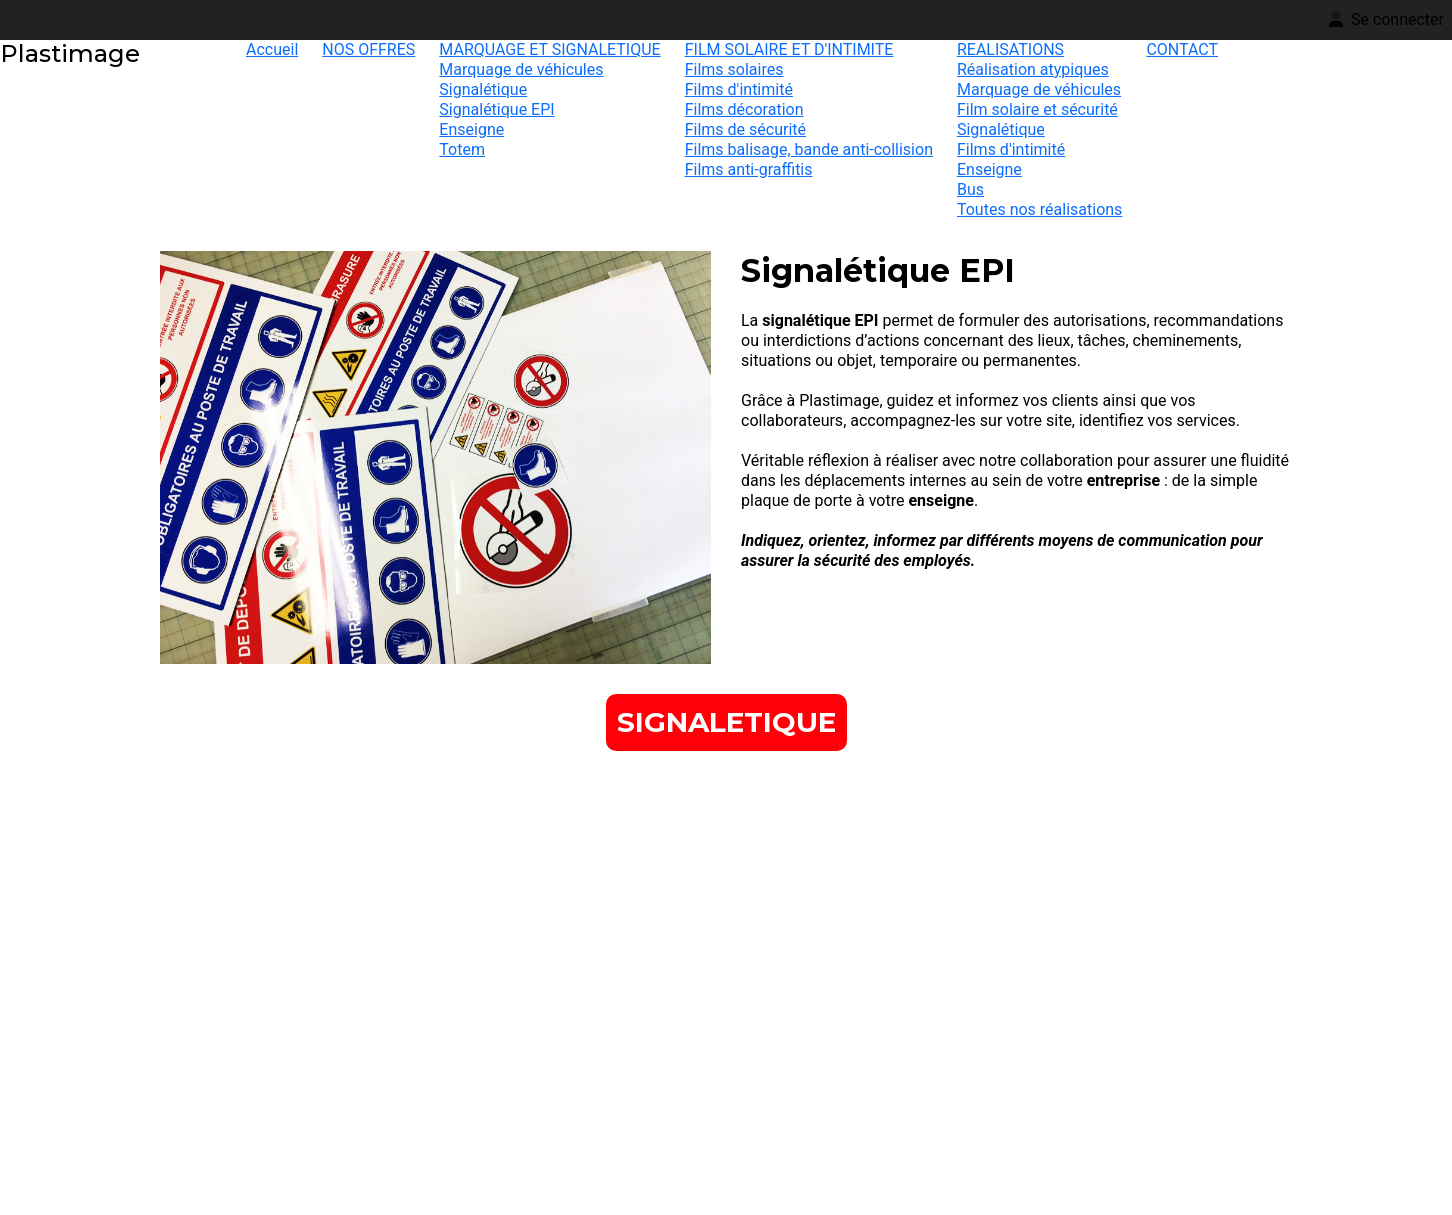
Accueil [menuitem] (272, 49)
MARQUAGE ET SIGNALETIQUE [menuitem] (549, 49)
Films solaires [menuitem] (734, 69)
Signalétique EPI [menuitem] (496, 109)
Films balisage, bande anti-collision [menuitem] (809, 149)
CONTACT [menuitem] (1182, 49)
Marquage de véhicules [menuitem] (521, 69)
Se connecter (1386, 19)
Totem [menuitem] (462, 149)
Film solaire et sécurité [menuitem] (1037, 109)
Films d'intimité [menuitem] (739, 89)
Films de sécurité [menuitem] (745, 129)
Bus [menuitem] (970, 189)
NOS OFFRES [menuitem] (368, 49)
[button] (726, 722)
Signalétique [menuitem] (483, 89)
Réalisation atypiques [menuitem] (1033, 69)
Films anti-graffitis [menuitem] (749, 169)
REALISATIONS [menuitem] (1010, 49)
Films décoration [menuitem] (744, 109)
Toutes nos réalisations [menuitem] (1039, 209)
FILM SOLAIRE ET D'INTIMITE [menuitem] (789, 49)
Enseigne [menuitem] (471, 129)
